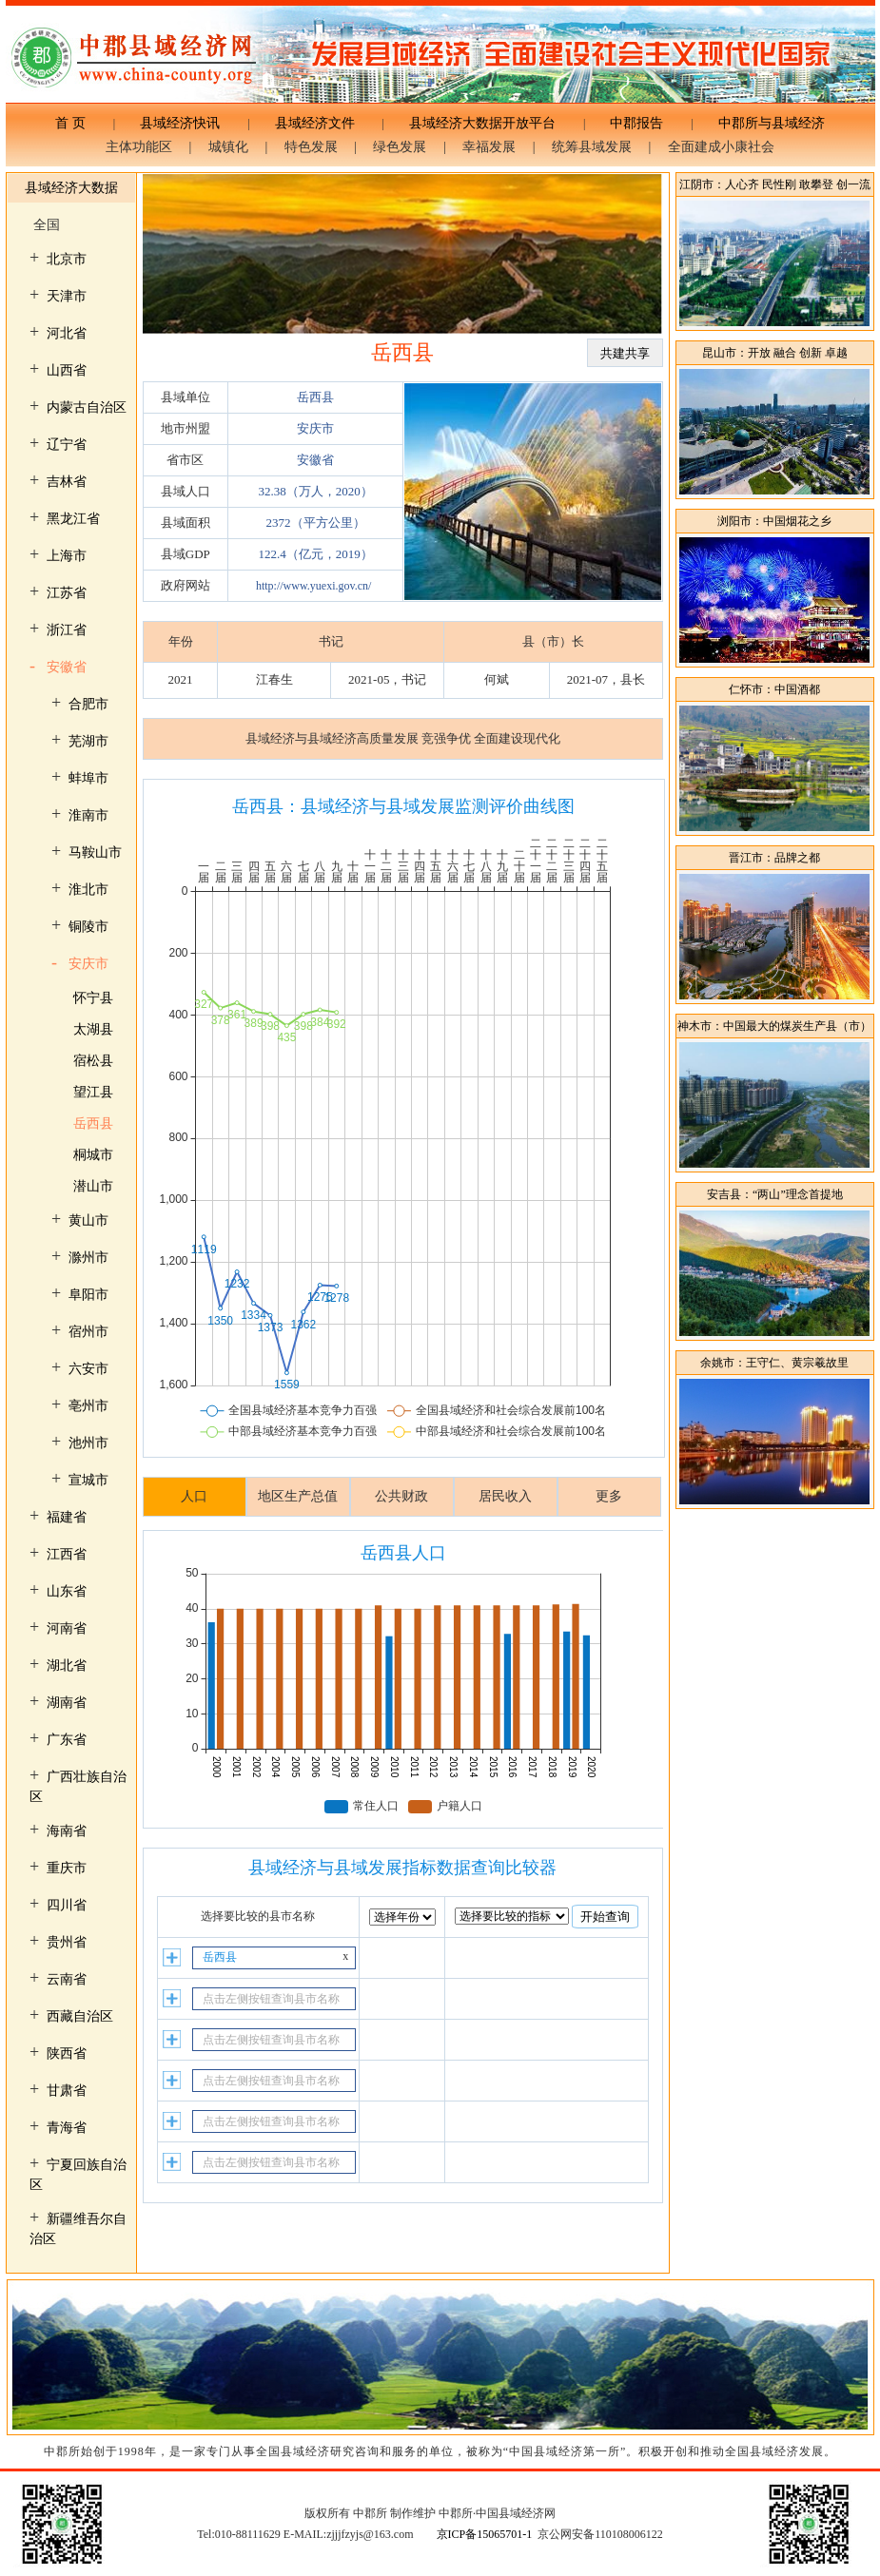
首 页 (77, 123)
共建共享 (625, 353)
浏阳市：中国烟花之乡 (774, 521)
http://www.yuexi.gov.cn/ (313, 585)
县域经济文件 (315, 123)
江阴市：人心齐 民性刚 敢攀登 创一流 (774, 184)
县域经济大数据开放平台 (482, 123)
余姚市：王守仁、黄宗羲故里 (774, 1362)
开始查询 (605, 1916)
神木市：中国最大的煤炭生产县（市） (774, 1026)
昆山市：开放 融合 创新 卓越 (775, 352)
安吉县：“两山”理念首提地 (775, 1194)
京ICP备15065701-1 (485, 2534)
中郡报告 (636, 123)
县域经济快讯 (180, 123)
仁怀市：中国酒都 (774, 689)
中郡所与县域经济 (765, 123)
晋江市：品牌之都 (774, 857)
